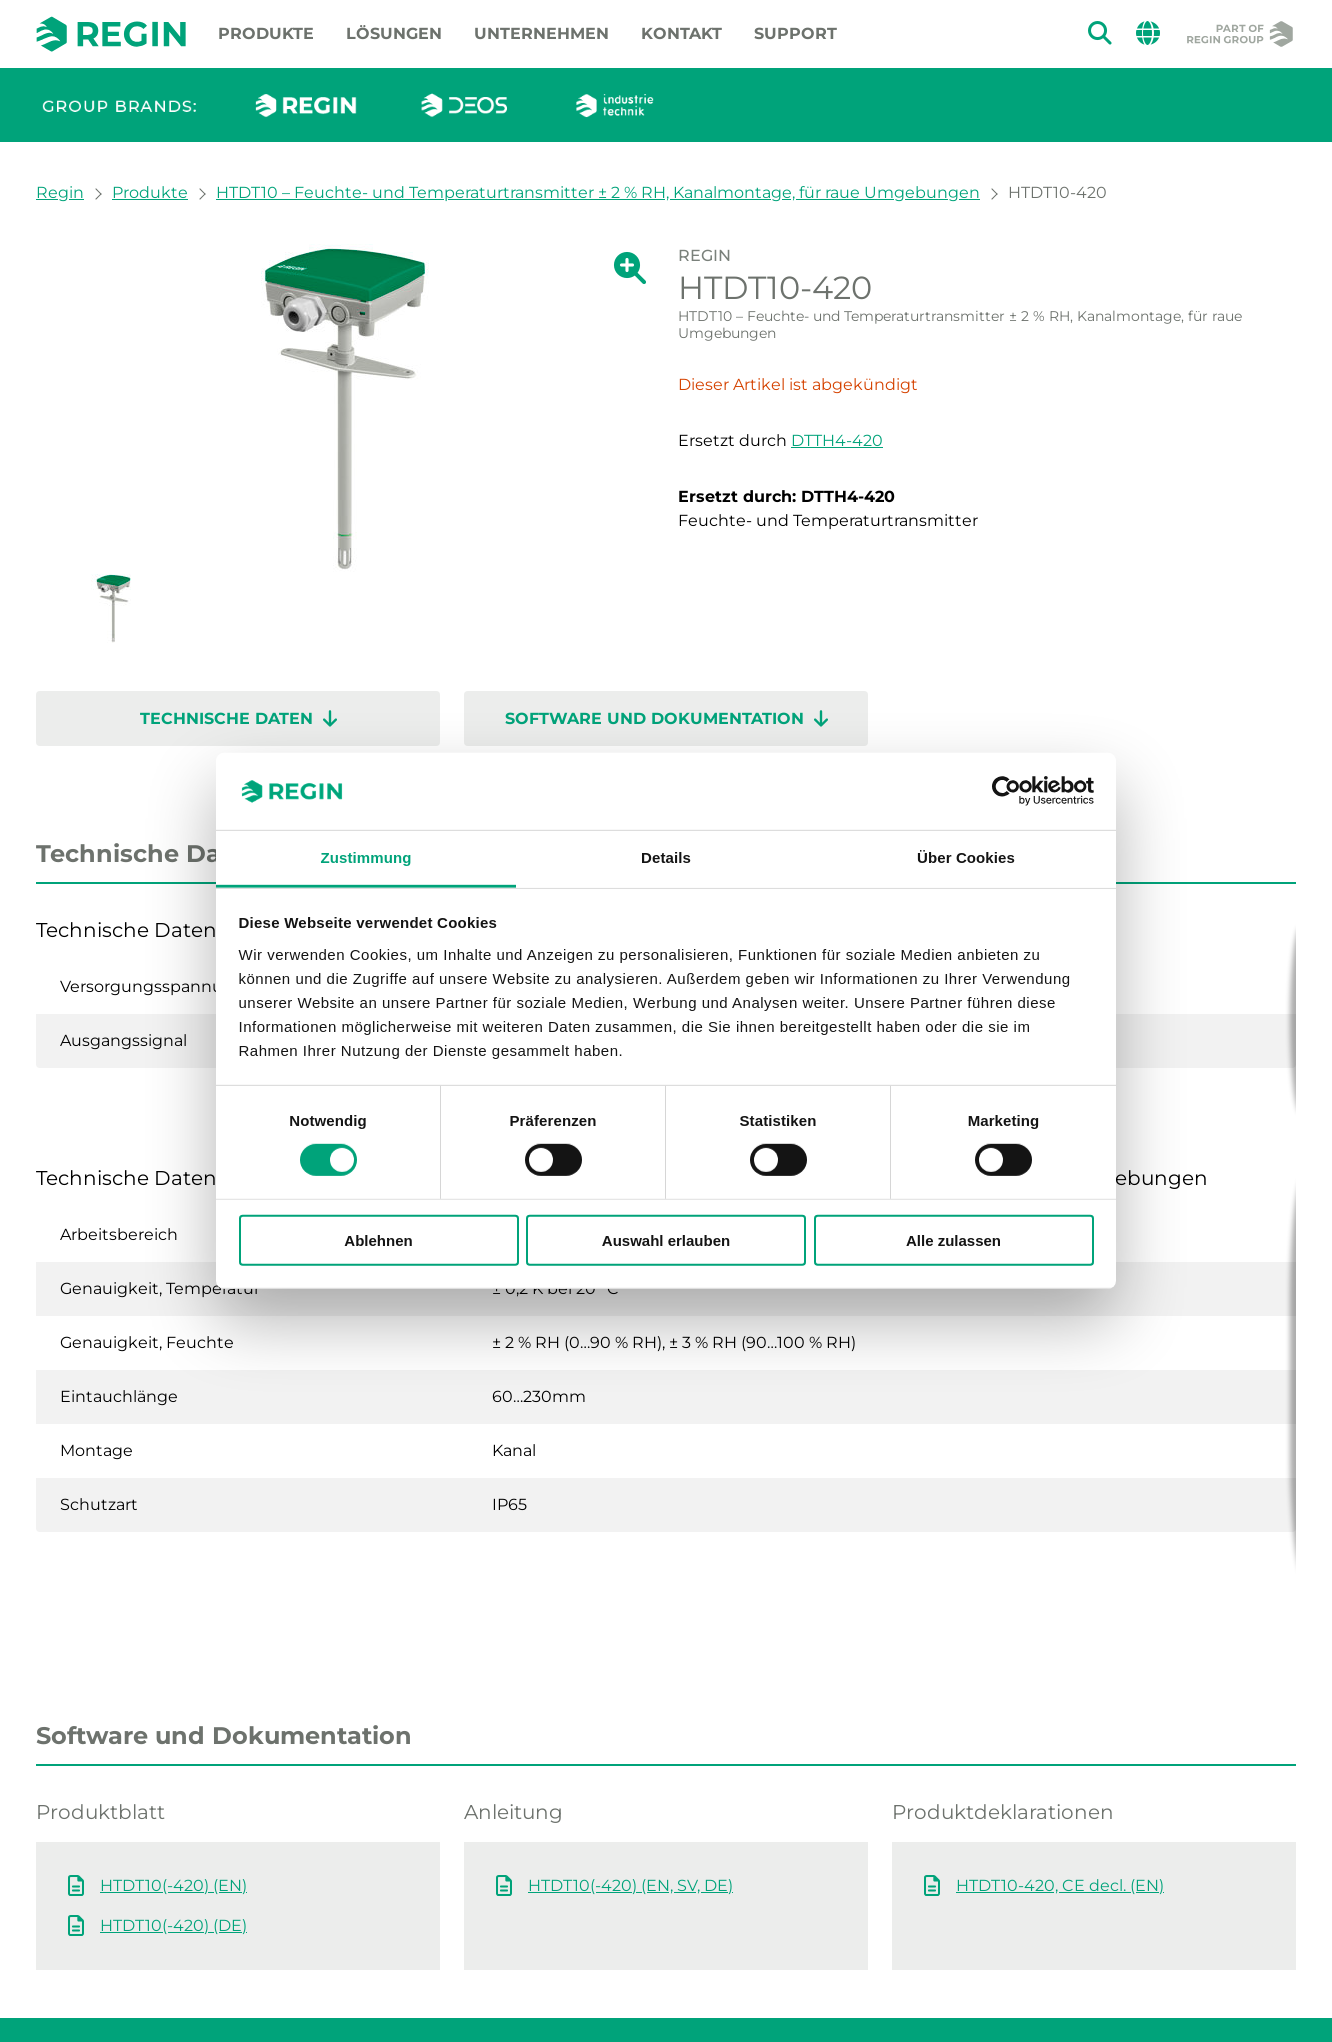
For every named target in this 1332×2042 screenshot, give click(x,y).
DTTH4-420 (837, 440)
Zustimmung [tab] (366, 857)
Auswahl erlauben (666, 1239)
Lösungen (394, 33)
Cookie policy (341, 1990)
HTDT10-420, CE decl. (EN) (1060, 1805)
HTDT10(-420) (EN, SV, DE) (630, 1805)
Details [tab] (666, 857)
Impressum (221, 1990)
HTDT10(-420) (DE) (173, 1845)
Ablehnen (378, 1239)
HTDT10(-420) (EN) (173, 1805)
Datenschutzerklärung (500, 1990)
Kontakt (681, 33)
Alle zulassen (953, 1239)
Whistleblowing (91, 1990)
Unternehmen (541, 33)
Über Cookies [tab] (966, 857)
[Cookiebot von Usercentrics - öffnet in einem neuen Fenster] (1006, 791)
